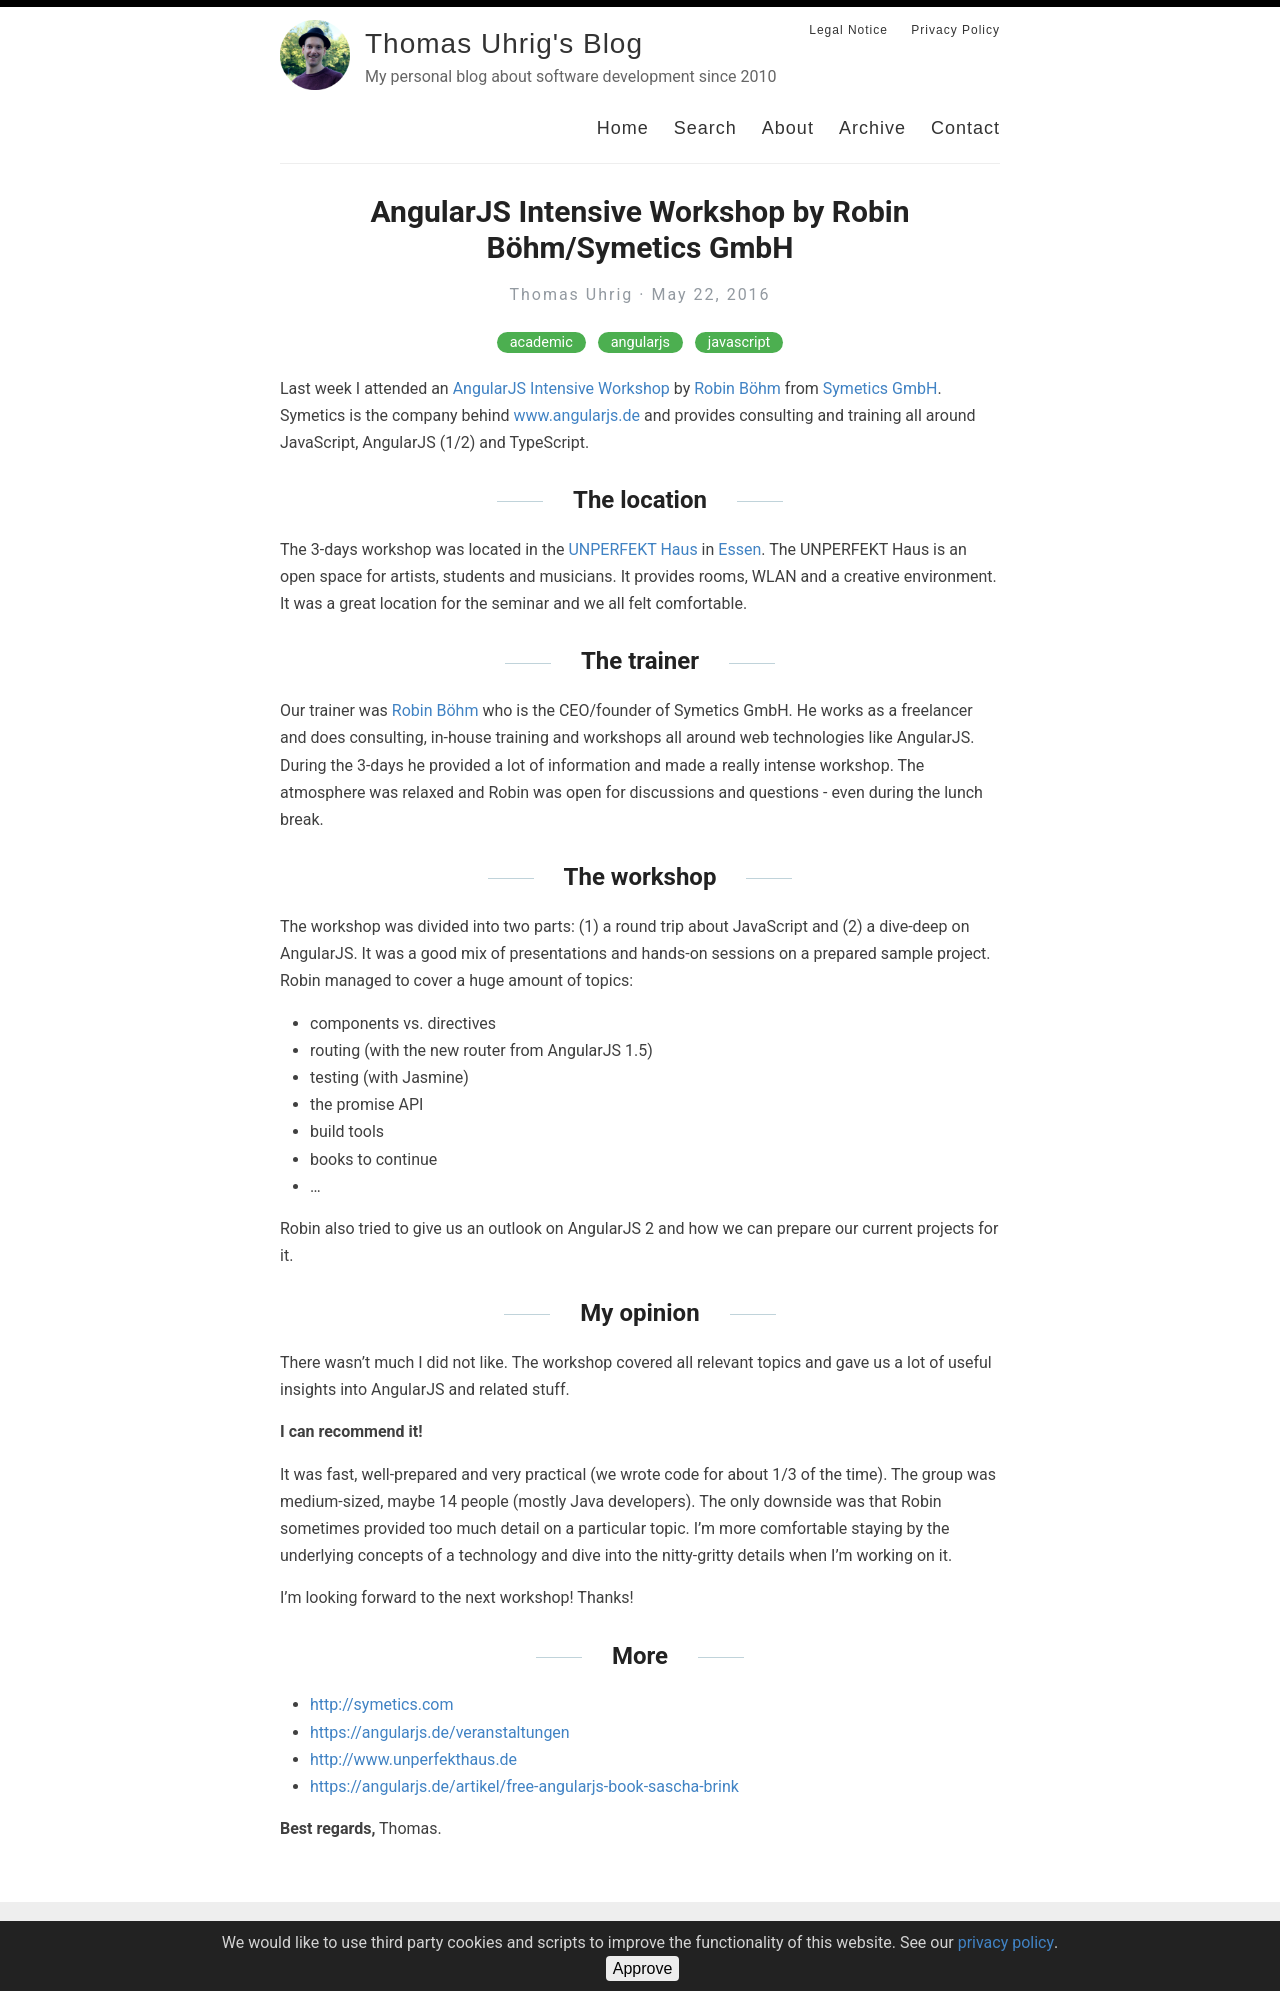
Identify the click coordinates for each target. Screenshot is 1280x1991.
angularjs (640, 342)
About (788, 128)
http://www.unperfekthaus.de (413, 1759)
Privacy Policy (955, 30)
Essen (739, 549)
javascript (739, 342)
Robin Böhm (737, 388)
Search (705, 128)
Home (623, 128)
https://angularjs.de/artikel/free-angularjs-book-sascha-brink (524, 1786)
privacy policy (1006, 1942)
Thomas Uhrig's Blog (504, 43)
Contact (965, 128)
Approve (643, 1968)
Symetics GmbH (880, 388)
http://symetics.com (381, 1704)
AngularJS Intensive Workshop (561, 388)
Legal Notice (848, 30)
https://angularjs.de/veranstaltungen (440, 1732)
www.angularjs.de (577, 415)
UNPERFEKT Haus (632, 549)
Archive (872, 128)
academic (541, 342)
